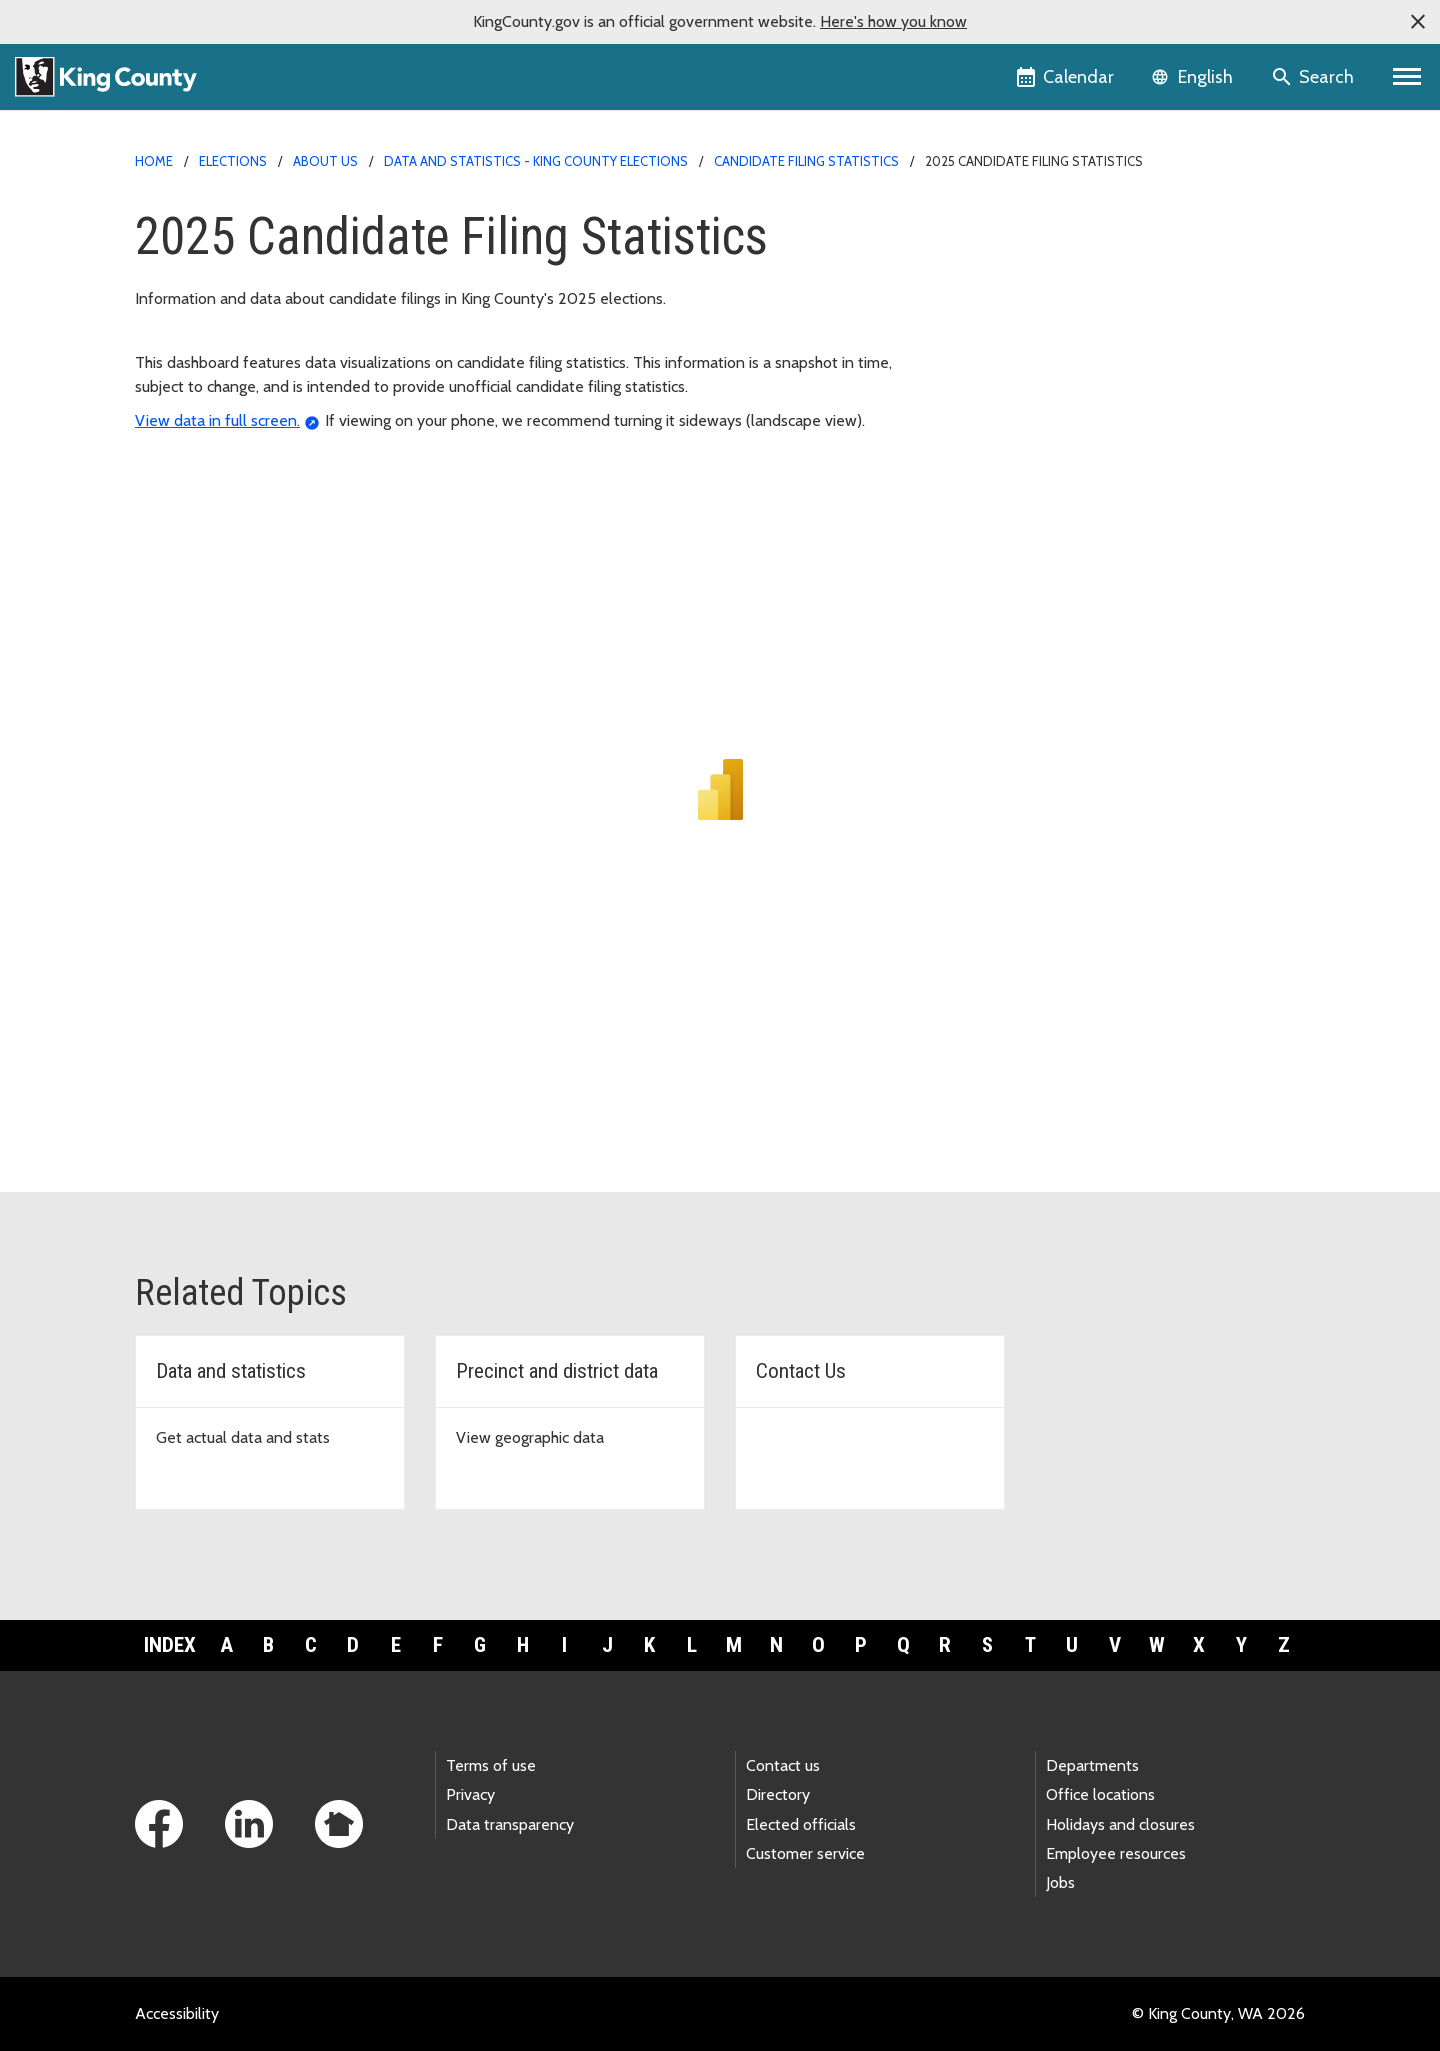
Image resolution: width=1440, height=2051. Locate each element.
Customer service (805, 1853)
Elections (233, 161)
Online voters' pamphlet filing (1049, 381)
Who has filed (1001, 413)
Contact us (783, 1765)
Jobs (1060, 1882)
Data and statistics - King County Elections (536, 161)
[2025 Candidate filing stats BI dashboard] (720, 782)
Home (154, 161)
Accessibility (177, 2013)
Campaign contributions (1028, 285)
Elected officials (801, 1824)
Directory (778, 1794)
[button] (1418, 22)
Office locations (1100, 1794)
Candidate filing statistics (806, 161)
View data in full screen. (217, 420)
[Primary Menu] (1407, 77)
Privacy (470, 1794)
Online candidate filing (1024, 349)
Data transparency (510, 1824)
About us (325, 161)
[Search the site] (1314, 77)
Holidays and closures (1120, 1824)
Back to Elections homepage (1044, 221)
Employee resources (1116, 1853)
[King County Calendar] (1066, 77)
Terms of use (491, 1765)
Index (170, 1645)
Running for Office (1010, 253)
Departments (1092, 1765)
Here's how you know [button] (893, 21)
